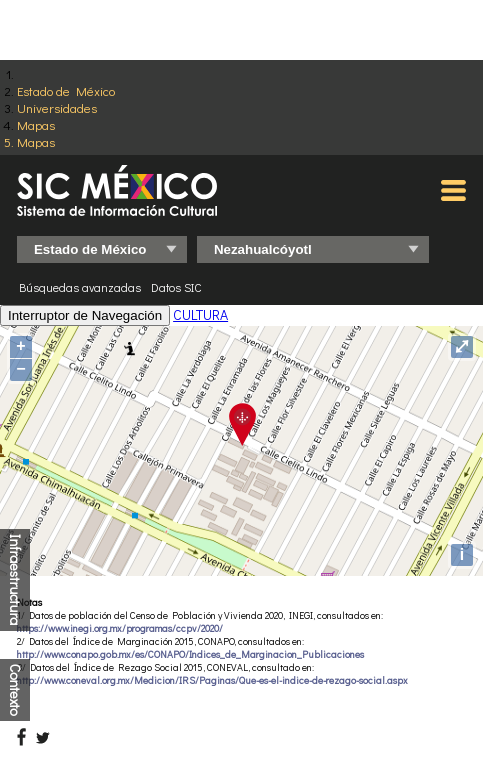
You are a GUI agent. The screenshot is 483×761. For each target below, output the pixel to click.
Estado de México (66, 90)
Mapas (36, 124)
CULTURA (200, 314)
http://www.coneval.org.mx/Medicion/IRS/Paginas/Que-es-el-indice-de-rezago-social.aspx (212, 680)
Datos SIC (176, 287)
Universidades (57, 107)
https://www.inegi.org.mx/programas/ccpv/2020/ (120, 628)
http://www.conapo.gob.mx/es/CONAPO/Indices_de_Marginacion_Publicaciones (190, 654)
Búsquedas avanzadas (80, 287)
